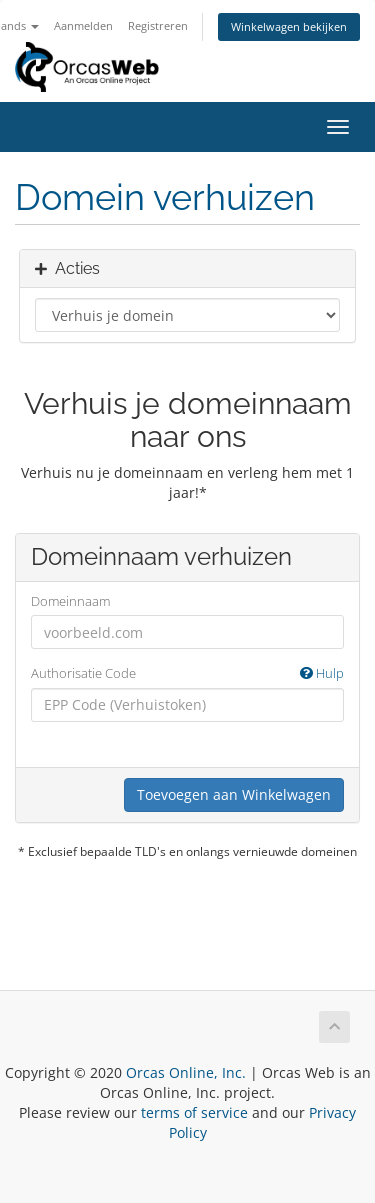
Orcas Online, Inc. (186, 1072)
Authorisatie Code (187, 673)
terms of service (194, 1112)
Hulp (322, 673)
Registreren (158, 25)
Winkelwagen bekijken (289, 26)
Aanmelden (83, 25)
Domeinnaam (70, 601)
